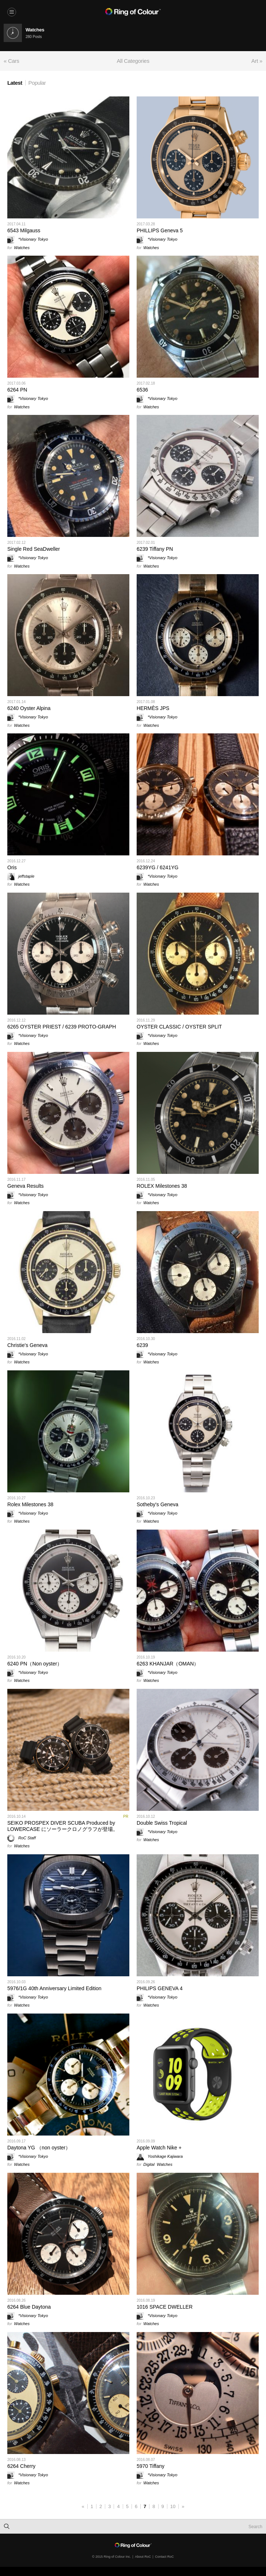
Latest (14, 83)
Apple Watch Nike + (159, 2148)
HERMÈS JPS (153, 708)
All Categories (133, 61)
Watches (22, 247)
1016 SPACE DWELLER (165, 2307)
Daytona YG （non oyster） (39, 2148)
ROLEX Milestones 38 (162, 1186)
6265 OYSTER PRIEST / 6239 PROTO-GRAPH (61, 1027)
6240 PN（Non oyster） (34, 1664)
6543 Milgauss (23, 230)
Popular (37, 83)
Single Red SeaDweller (33, 549)
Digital (149, 2164)
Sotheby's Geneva (157, 1504)
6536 (142, 390)
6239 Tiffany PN (155, 549)
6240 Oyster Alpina (28, 708)
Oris (12, 867)
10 (172, 2506)
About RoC (143, 2556)
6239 (142, 1345)
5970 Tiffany (150, 2466)
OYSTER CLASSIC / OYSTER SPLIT (179, 1027)
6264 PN (17, 390)
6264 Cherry (21, 2466)
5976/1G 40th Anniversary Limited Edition (54, 1988)
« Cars (11, 61)
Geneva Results (25, 1186)
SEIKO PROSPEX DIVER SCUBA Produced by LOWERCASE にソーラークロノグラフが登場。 (62, 1826)
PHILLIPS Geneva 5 (160, 230)
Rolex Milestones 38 (30, 1504)
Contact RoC (164, 2556)
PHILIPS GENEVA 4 (160, 1988)
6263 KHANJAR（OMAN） (168, 1664)
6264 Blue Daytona (29, 2307)
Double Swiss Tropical (162, 1823)
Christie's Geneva (27, 1345)
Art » (256, 61)
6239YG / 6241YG (157, 867)
